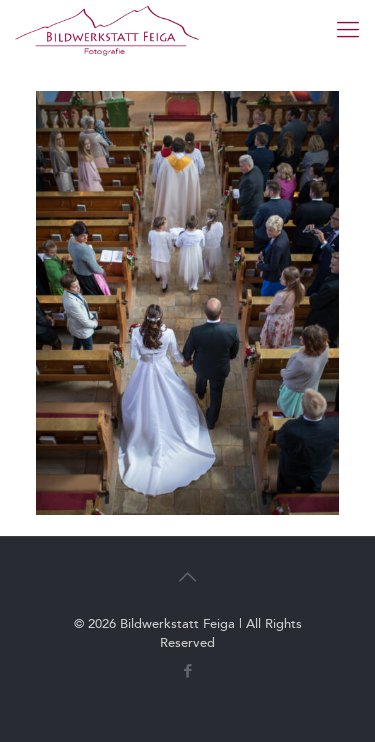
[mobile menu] (348, 30)
